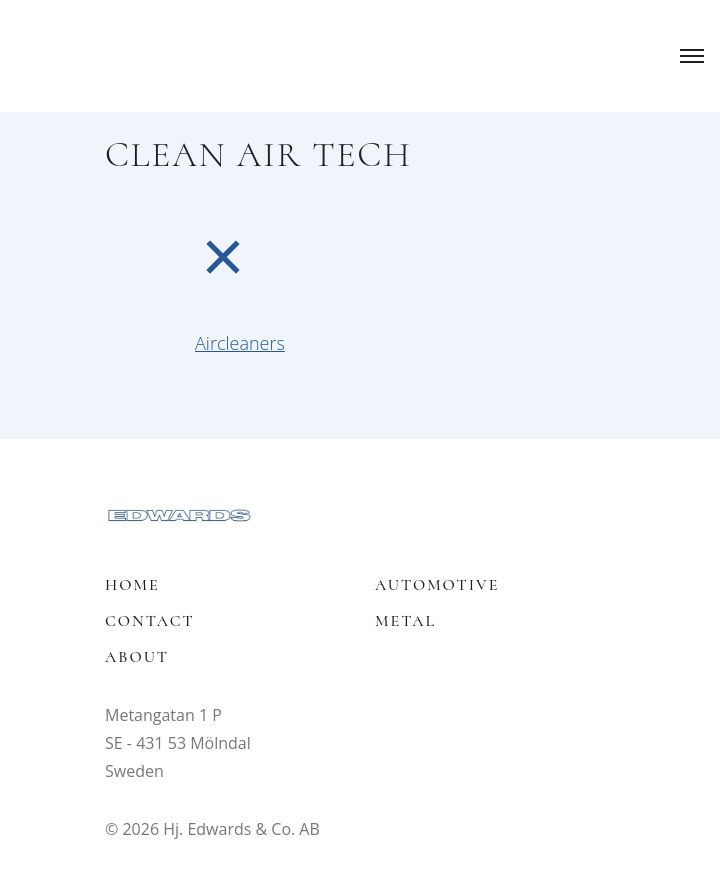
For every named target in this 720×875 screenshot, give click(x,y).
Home (132, 585)
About (137, 657)
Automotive (437, 585)
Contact (150, 621)
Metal (405, 621)
